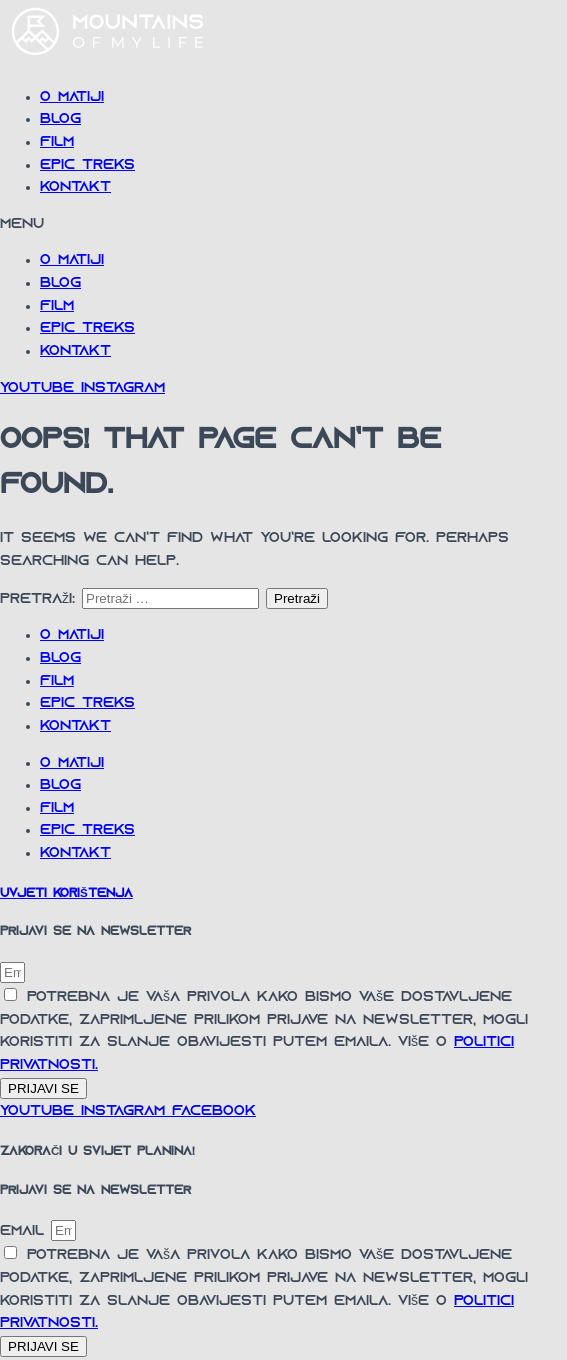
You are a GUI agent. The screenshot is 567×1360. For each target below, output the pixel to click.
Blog (60, 119)
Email (25, 1231)
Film (57, 142)
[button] (283, 225)
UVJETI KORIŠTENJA (66, 894)
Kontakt (75, 187)
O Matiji (72, 97)
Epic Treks (87, 165)
